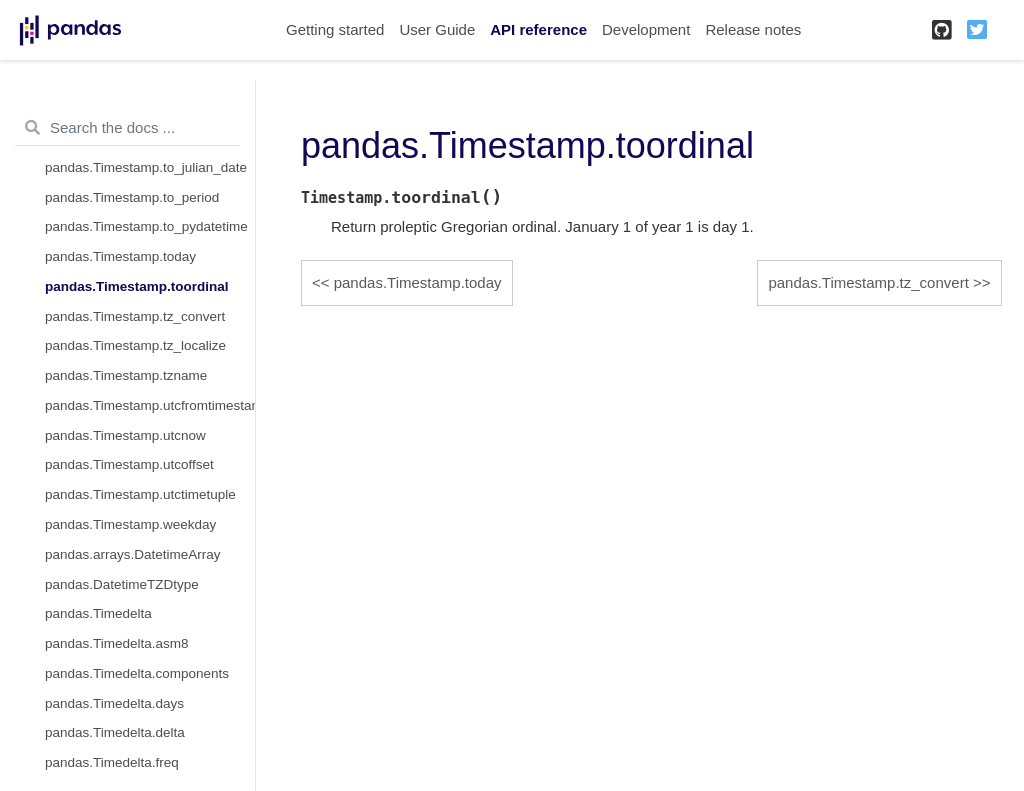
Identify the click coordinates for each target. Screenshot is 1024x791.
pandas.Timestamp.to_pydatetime (146, 226)
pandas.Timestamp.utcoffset (129, 464)
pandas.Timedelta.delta (115, 732)
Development (646, 29)
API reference (538, 29)
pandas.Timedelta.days (114, 703)
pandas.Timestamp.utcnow (125, 435)
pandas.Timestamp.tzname (126, 375)
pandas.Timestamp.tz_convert (135, 316)
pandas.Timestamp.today (120, 256)
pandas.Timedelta (98, 613)
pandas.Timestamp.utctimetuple (140, 494)
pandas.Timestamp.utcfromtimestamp (150, 405)
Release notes (753, 29)
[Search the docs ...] (127, 128)
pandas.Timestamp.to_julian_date (146, 167)
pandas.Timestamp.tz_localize (135, 345)
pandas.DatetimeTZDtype (122, 584)
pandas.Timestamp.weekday (130, 524)
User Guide (437, 29)
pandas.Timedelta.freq (112, 762)
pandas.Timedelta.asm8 (117, 643)
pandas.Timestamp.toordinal (137, 286)
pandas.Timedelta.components (137, 673)
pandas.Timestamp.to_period (132, 197)
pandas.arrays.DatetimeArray (133, 554)
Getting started (335, 29)
